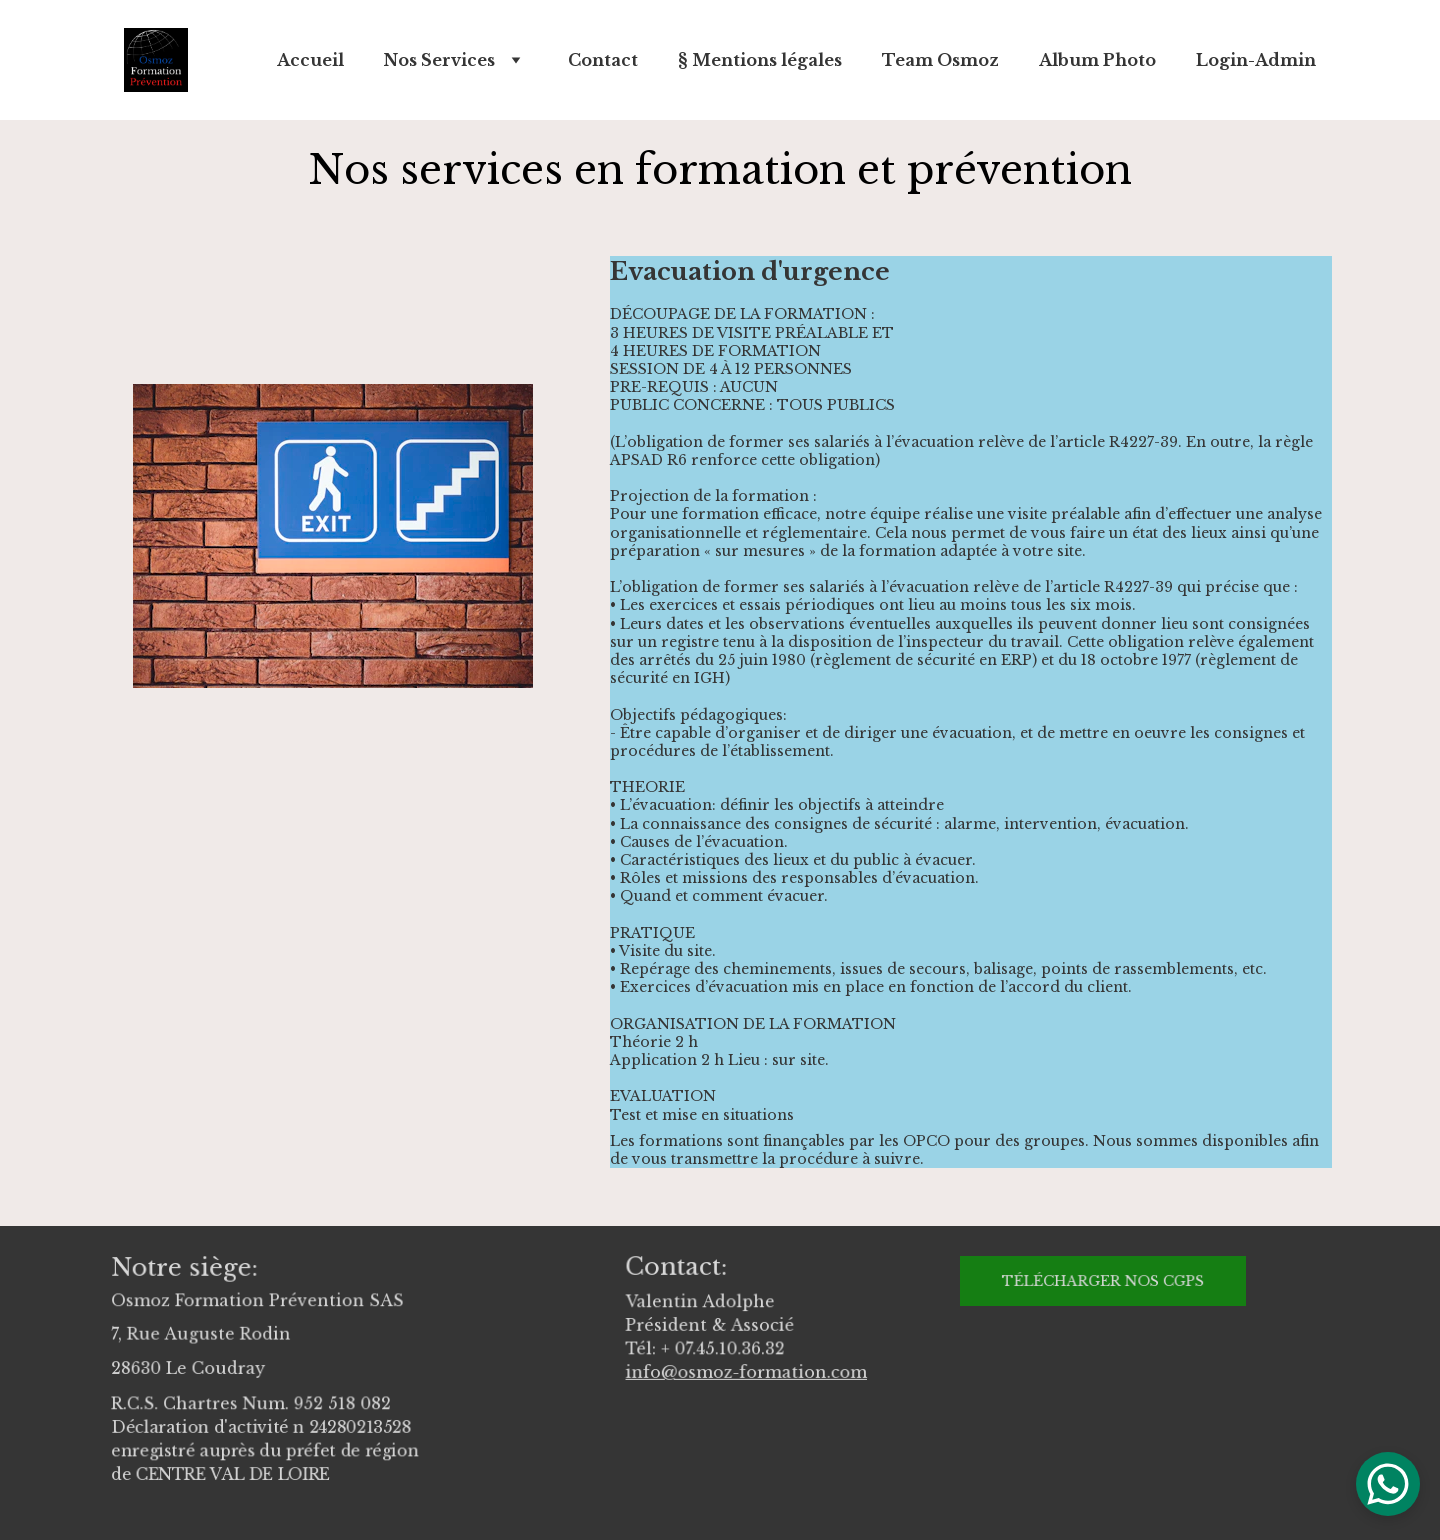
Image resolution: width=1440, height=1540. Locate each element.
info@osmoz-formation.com (746, 1370)
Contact (603, 60)
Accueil (310, 60)
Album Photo (1097, 60)
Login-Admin (1256, 60)
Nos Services (439, 60)
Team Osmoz (940, 60)
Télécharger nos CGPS (1103, 1280)
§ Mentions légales (760, 60)
